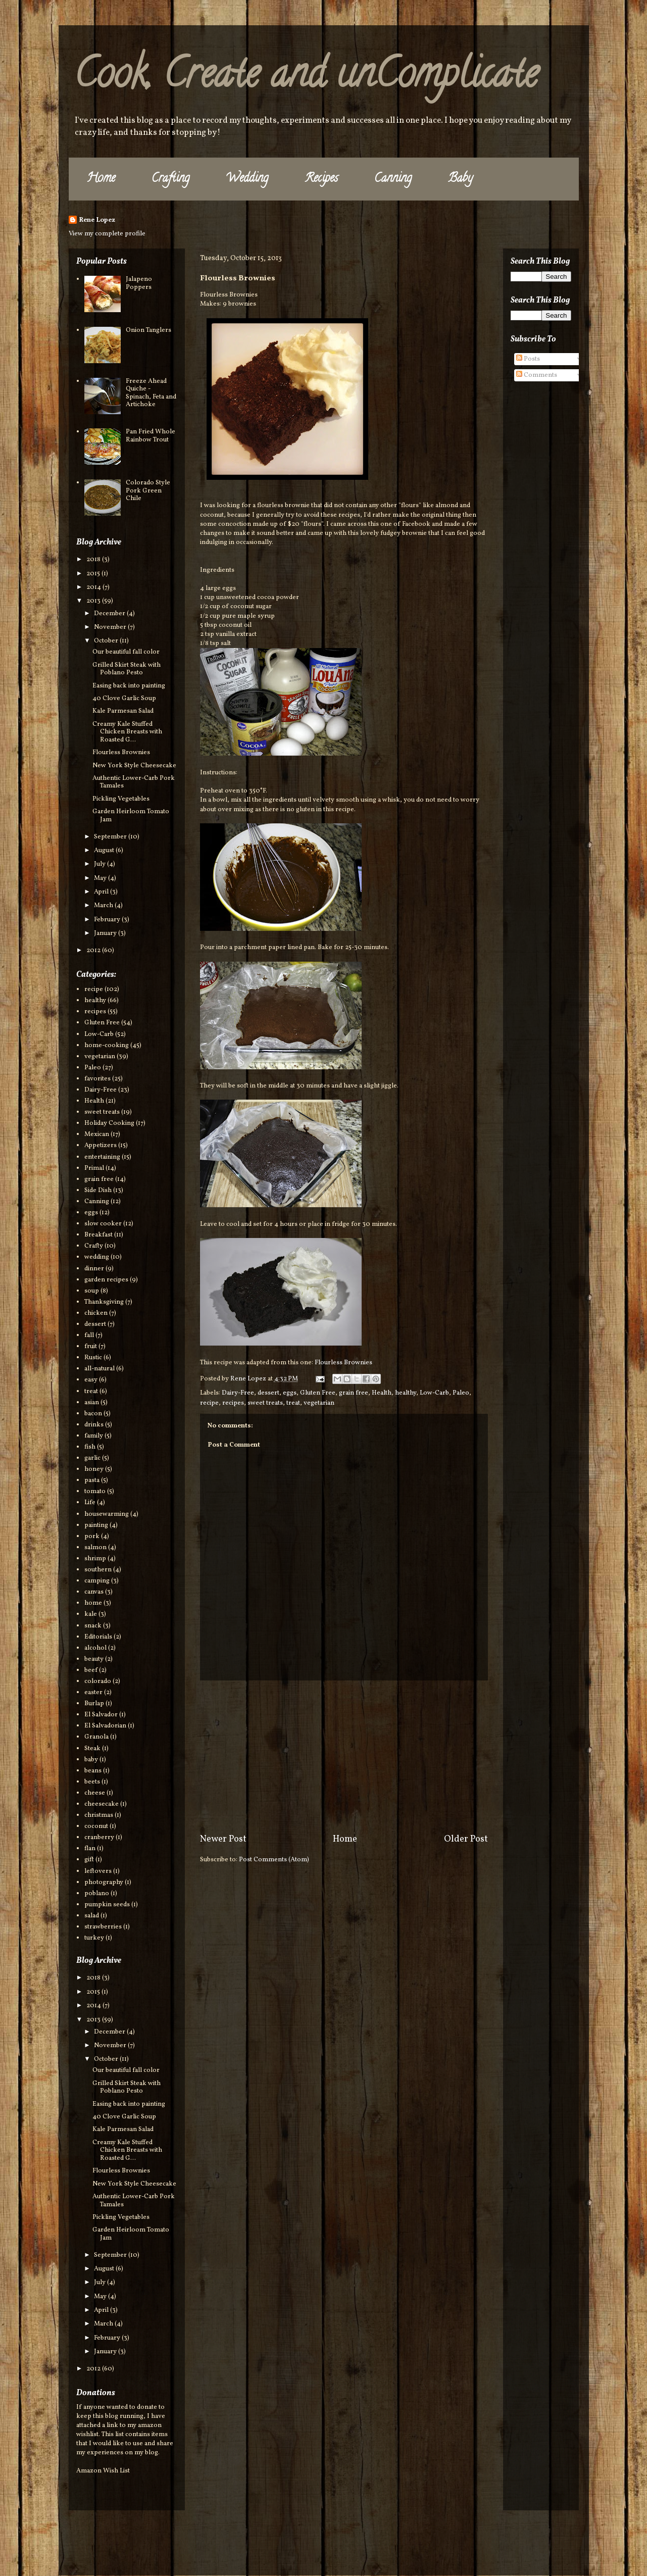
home (93, 1603)
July (100, 864)
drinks (94, 1424)
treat (293, 1403)
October (107, 641)
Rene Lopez (97, 220)
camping (97, 1581)
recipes (233, 1403)
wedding (96, 1257)
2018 (94, 559)
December (110, 613)
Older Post (466, 1839)
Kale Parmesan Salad (123, 711)
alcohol (95, 1648)
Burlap (94, 1703)
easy (90, 1379)
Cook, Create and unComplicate (306, 77)
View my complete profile (107, 233)
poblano (96, 1893)
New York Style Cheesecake (134, 765)
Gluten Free (317, 1393)
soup (91, 1291)
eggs (289, 1393)
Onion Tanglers (148, 330)
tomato (95, 1491)
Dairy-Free (238, 1393)
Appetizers (100, 1145)
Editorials (98, 1637)
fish (89, 1447)
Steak (92, 1748)
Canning (393, 179)
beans (93, 1770)
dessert (268, 1393)
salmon (95, 1547)
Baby (460, 179)
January (106, 933)
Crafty (93, 1246)
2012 (94, 950)
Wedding (247, 179)
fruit (90, 1346)
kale (90, 1614)
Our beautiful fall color (126, 652)
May (101, 878)
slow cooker (103, 1223)
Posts (528, 359)
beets (92, 1782)
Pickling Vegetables (121, 799)
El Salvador (101, 1714)
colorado (97, 1681)
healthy (405, 1393)
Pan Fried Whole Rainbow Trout (150, 435)
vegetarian (319, 1403)
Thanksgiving (104, 1302)
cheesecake (101, 1804)
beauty (94, 1659)
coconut (96, 1826)
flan (89, 1848)
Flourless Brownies (343, 1362)
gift (89, 1859)
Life (89, 1502)
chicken (96, 1313)
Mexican (96, 1134)
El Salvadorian (105, 1725)
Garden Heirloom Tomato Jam (130, 815)
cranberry (99, 1837)
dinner (94, 1268)
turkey (94, 1938)
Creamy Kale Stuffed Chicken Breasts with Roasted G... (127, 732)
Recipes (321, 179)
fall (89, 1335)
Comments (536, 375)
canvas (94, 1592)
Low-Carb (434, 1393)
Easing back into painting (128, 685)
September (111, 836)
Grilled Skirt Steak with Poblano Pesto (126, 669)
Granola (96, 1737)
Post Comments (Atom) (274, 1859)
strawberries (103, 1926)
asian (91, 1402)
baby (91, 1759)
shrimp (95, 1558)
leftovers (98, 1871)
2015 (94, 573)
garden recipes (106, 1279)
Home (101, 179)
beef (90, 1670)
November (111, 627)
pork (91, 1536)
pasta (91, 1480)
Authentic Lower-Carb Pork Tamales (133, 782)
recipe (209, 1403)
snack (93, 1625)
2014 (94, 587)
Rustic (93, 1357)
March (104, 905)
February (108, 919)
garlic (92, 1458)
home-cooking (106, 1045)
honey (94, 1469)
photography (103, 1882)
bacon (93, 1413)
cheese (94, 1793)
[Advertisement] (344, 1757)
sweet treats (265, 1403)
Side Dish (98, 1190)
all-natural (99, 1368)
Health (381, 1393)
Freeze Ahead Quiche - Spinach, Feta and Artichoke (151, 393)
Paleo (461, 1393)
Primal (94, 1168)
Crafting (170, 179)
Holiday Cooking (109, 1123)
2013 (94, 601)
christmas (98, 1815)
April (102, 892)
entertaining (102, 1157)
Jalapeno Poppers (139, 283)
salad (91, 1915)
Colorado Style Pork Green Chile (148, 490)
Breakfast (98, 1235)
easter (93, 1692)
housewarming (106, 1514)
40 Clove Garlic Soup (124, 698)
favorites (97, 1078)
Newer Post (223, 1839)
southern (98, 1569)
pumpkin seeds (107, 1904)
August (105, 850)
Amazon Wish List (103, 2470)
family (93, 1436)
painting (96, 1525)
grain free (353, 1393)
